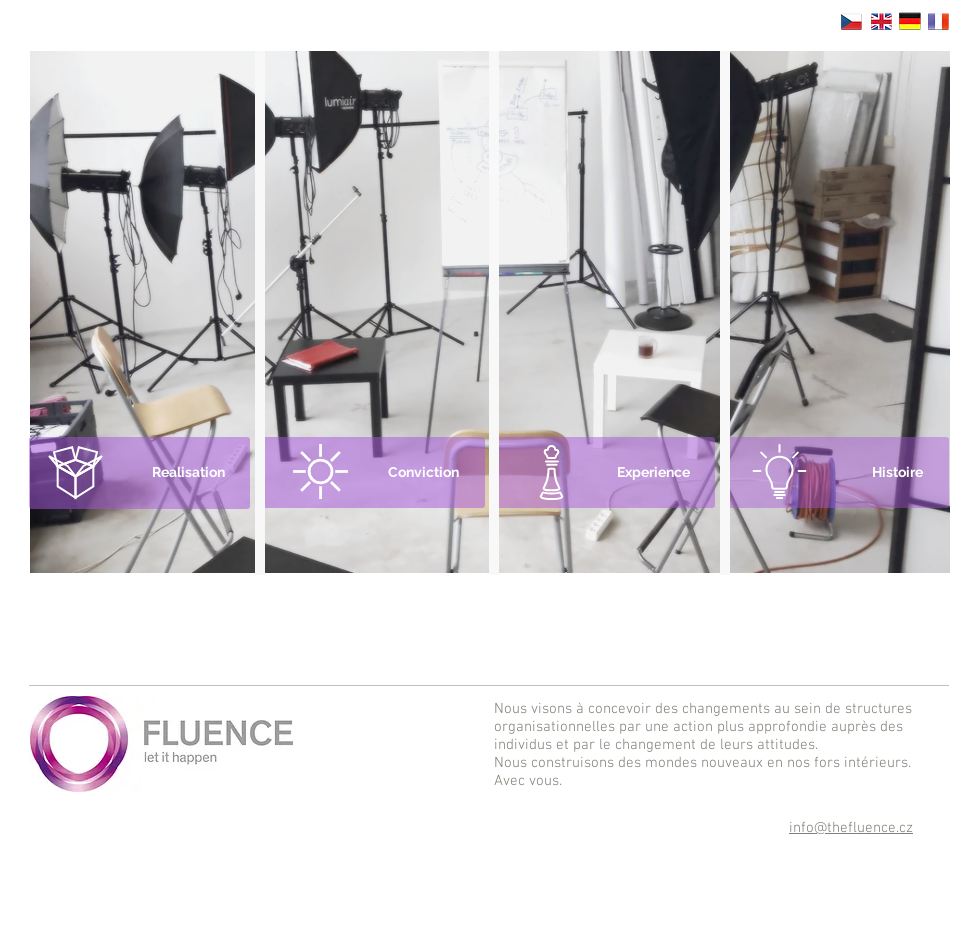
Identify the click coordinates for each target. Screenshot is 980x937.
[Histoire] (837, 472)
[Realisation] (139, 473)
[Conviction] (373, 472)
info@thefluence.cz (851, 828)
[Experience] (604, 472)
